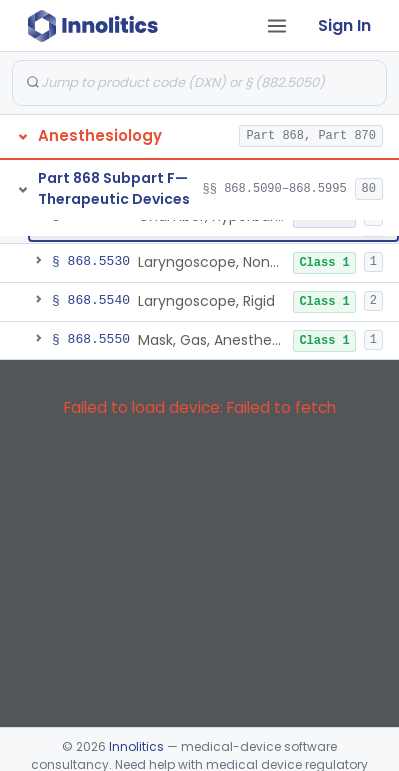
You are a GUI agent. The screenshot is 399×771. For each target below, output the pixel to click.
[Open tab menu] (277, 26)
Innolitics (136, 746)
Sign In (344, 25)
